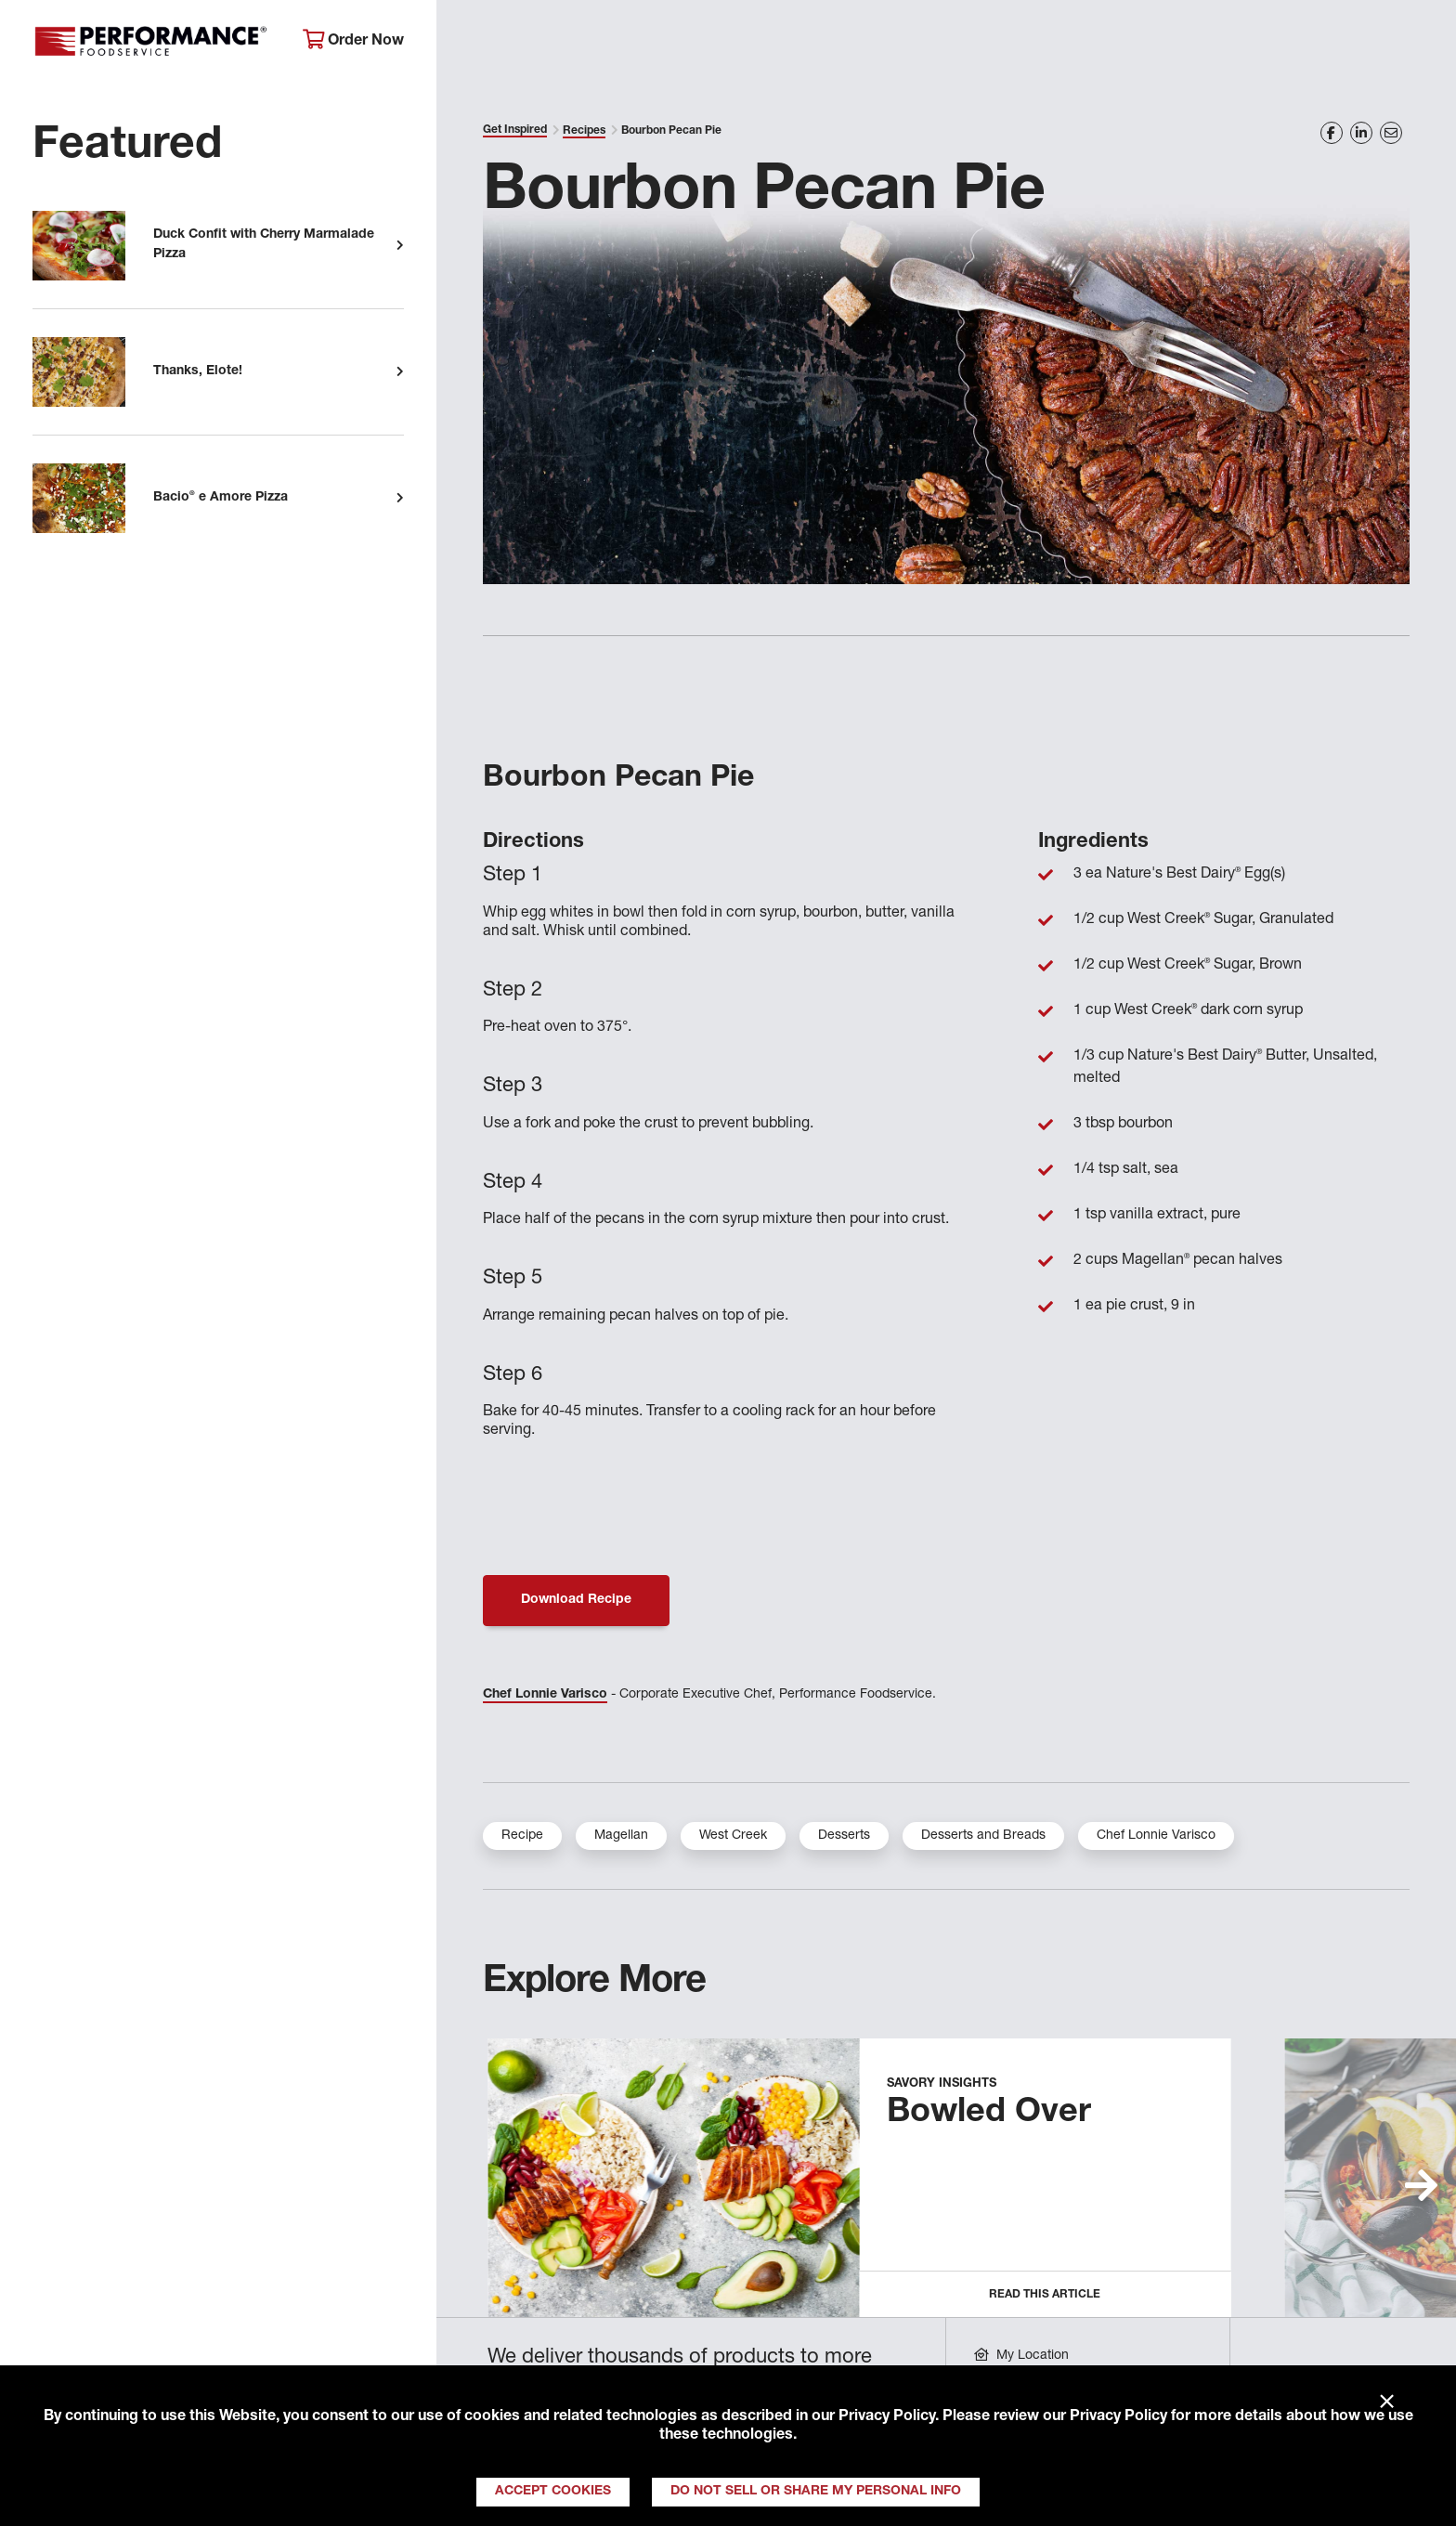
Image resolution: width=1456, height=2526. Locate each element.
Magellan (621, 1835)
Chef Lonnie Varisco (545, 1694)
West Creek (733, 1835)
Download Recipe (576, 1600)
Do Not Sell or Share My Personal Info (815, 2491)
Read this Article (1044, 2294)
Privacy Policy (886, 2417)
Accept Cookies (553, 2491)
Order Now (353, 40)
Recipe (522, 1835)
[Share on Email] (1391, 133)
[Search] (1410, 43)
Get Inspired (1106, 42)
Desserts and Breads (983, 1835)
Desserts (844, 1835)
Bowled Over (989, 2113)
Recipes (584, 131)
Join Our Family (1273, 42)
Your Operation (939, 42)
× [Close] (1387, 2402)
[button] (1421, 2185)
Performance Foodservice (153, 42)
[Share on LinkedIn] (1361, 133)
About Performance (540, 42)
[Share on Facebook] (1331, 133)
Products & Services (747, 42)
